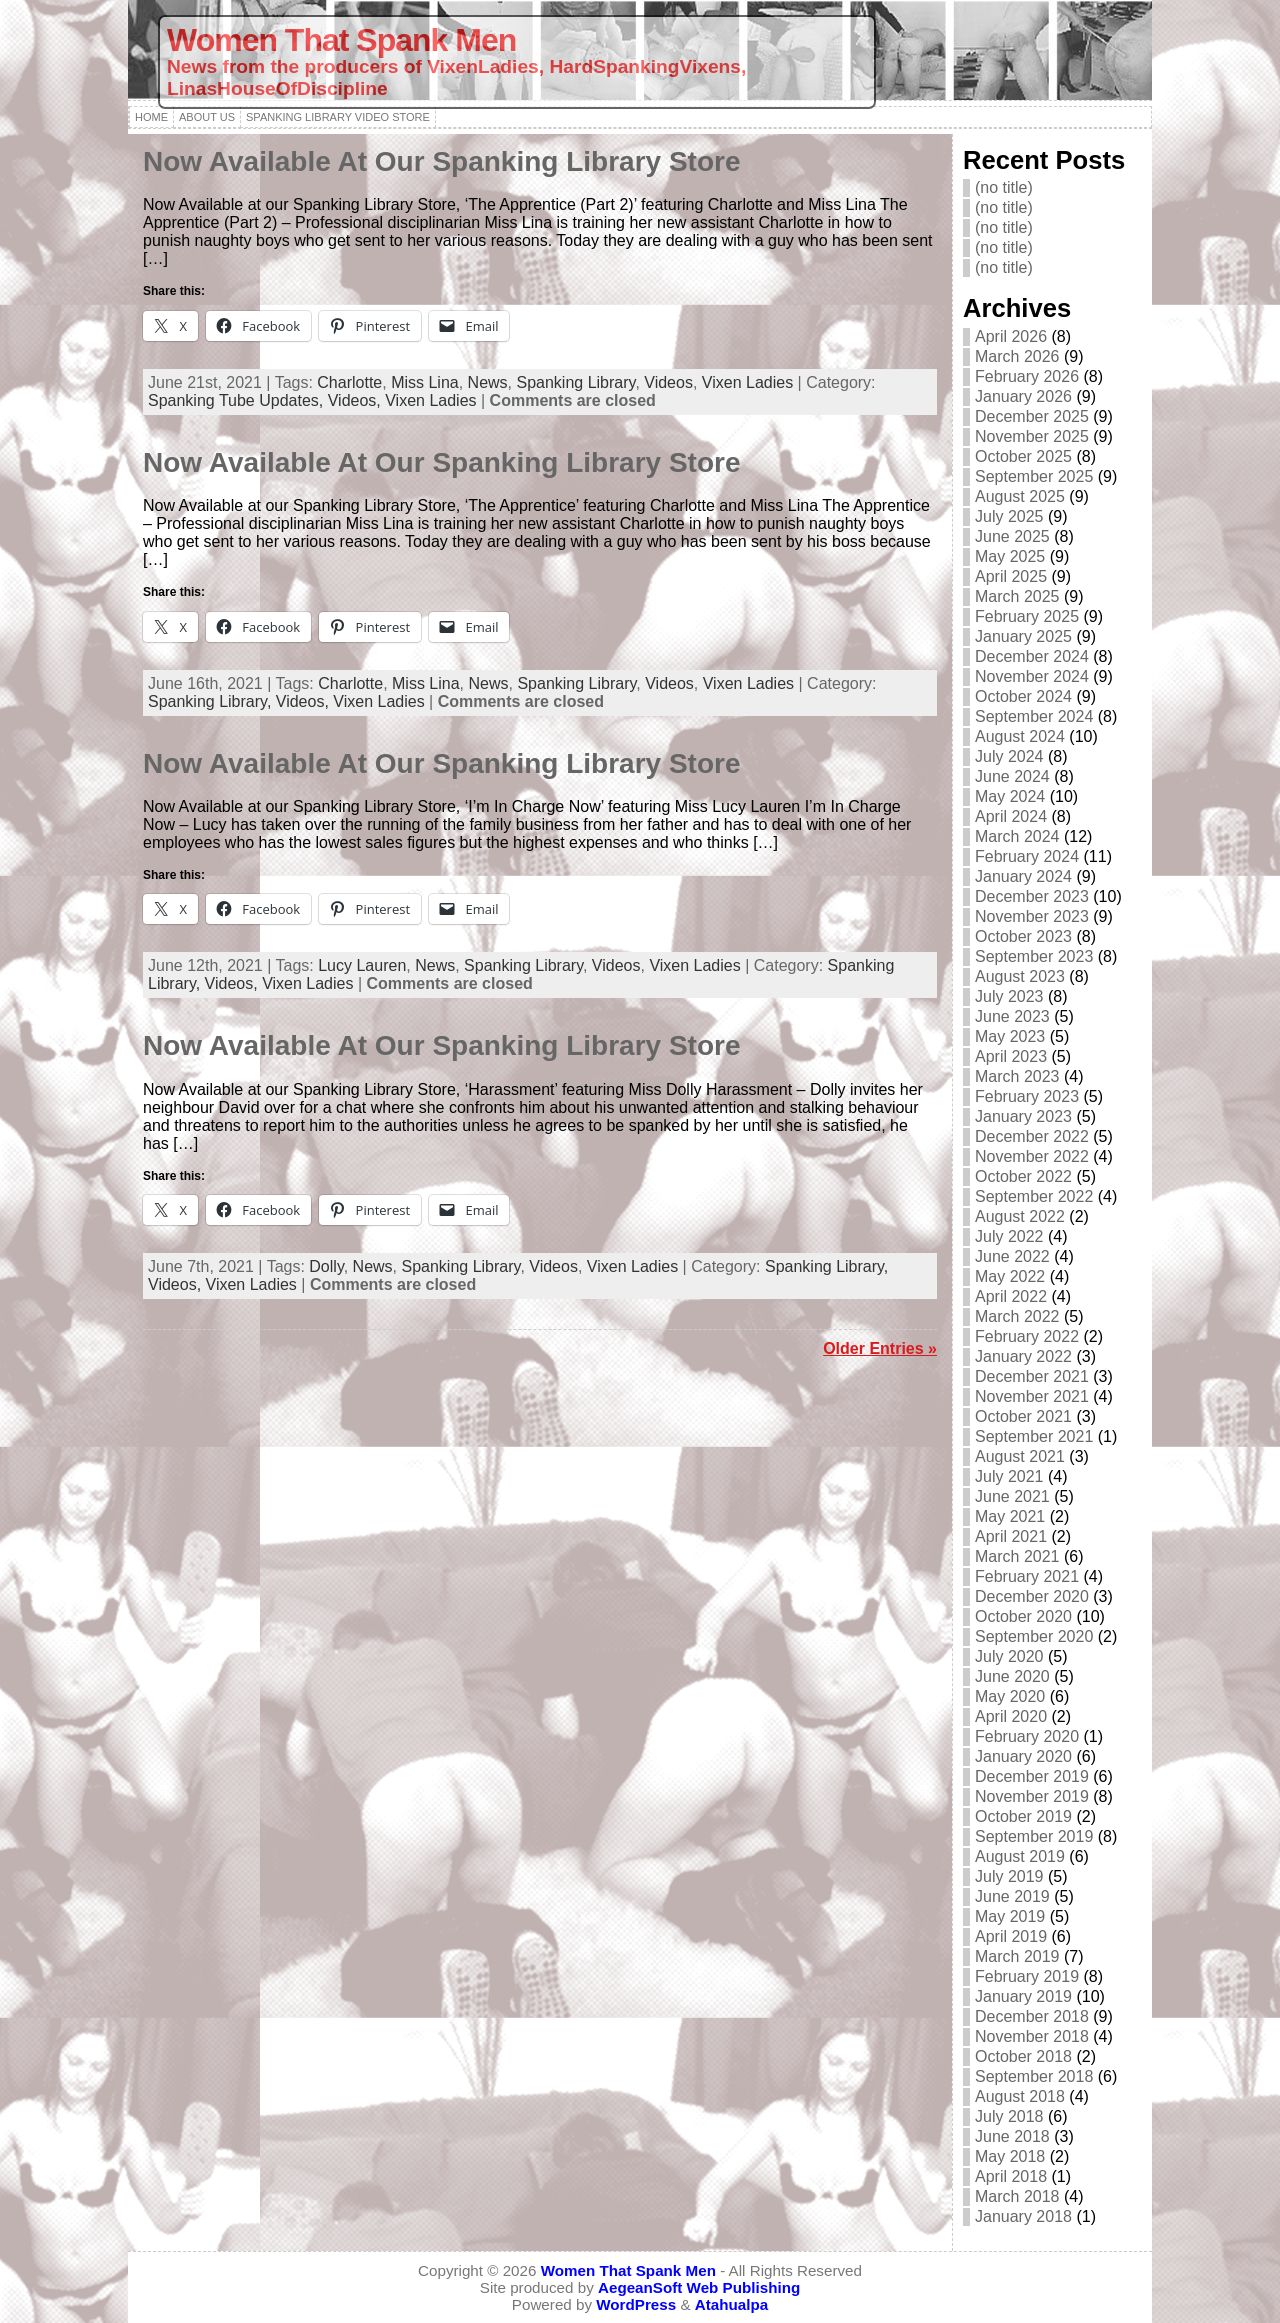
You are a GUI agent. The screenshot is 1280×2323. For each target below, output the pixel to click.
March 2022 (1017, 1316)
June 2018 (1012, 2136)
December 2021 (1032, 1376)
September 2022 (1034, 1196)
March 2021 (1017, 1556)
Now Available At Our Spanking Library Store (441, 161)
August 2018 (1020, 2096)
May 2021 (1010, 1516)
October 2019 (1023, 1816)
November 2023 (1032, 916)
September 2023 (1034, 956)
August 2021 (1020, 1456)
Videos (668, 382)
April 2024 (1011, 816)
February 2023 (1027, 1096)
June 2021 (1012, 1496)
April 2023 (1011, 1056)
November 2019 (1032, 1796)
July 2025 (1009, 516)
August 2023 (1020, 976)
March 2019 (1017, 1956)
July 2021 (1009, 1476)
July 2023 (1009, 996)
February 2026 (1027, 376)
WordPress (636, 2304)
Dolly (326, 1266)
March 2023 (1017, 1076)
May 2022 (1010, 1276)
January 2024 (1023, 876)
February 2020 (1027, 1736)
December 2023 (1032, 896)
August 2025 (1020, 496)
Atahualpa (731, 2304)
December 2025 (1032, 416)
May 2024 (1010, 796)
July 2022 (1009, 1236)
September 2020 (1034, 1636)
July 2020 (1009, 1656)
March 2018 (1017, 2196)
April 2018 (1011, 2176)
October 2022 (1023, 1176)
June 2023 (1012, 1016)
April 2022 (1011, 1296)
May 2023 (1010, 1036)
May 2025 (1010, 556)
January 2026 (1023, 396)
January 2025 (1023, 636)
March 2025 (1017, 596)
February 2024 (1027, 856)
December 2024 (1032, 656)
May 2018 (1010, 2156)
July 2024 (1009, 756)
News (488, 382)
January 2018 (1023, 2216)
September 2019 (1034, 1836)
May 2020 (1010, 1696)
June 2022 (1012, 1256)
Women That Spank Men (341, 40)
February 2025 (1027, 616)
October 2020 (1023, 1616)
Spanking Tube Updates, (238, 400)
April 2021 (1011, 1536)
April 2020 (1011, 1716)
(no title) (1004, 187)
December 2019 (1032, 1776)
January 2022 (1023, 1356)
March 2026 (1017, 356)
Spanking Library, (212, 701)
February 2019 (1027, 1976)
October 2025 (1023, 456)
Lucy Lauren (362, 965)
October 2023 (1023, 936)
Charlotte (349, 382)
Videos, (357, 400)
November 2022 (1032, 1156)
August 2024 (1020, 736)
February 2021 (1027, 1576)
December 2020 (1032, 1596)
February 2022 (1027, 1336)
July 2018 (1009, 2116)
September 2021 (1034, 1436)
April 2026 (1011, 336)
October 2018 (1023, 2056)
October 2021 (1023, 1416)
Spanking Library (576, 382)
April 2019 (1011, 1936)
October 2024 (1023, 696)
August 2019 (1020, 1856)
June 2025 (1012, 536)
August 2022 (1020, 1216)
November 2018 (1032, 2036)
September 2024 (1034, 716)
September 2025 (1034, 476)
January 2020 (1023, 1756)
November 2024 (1032, 676)
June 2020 (1012, 1676)
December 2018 (1032, 2016)
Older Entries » (880, 1348)
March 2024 (1017, 836)
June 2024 (1012, 776)
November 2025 (1032, 436)
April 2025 (1011, 576)
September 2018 (1034, 2076)
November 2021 (1032, 1396)
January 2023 (1023, 1116)
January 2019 (1023, 1996)
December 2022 (1032, 1136)
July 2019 (1009, 1876)
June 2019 (1012, 1896)
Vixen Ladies (747, 382)
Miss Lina (425, 382)
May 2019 (1010, 1916)
